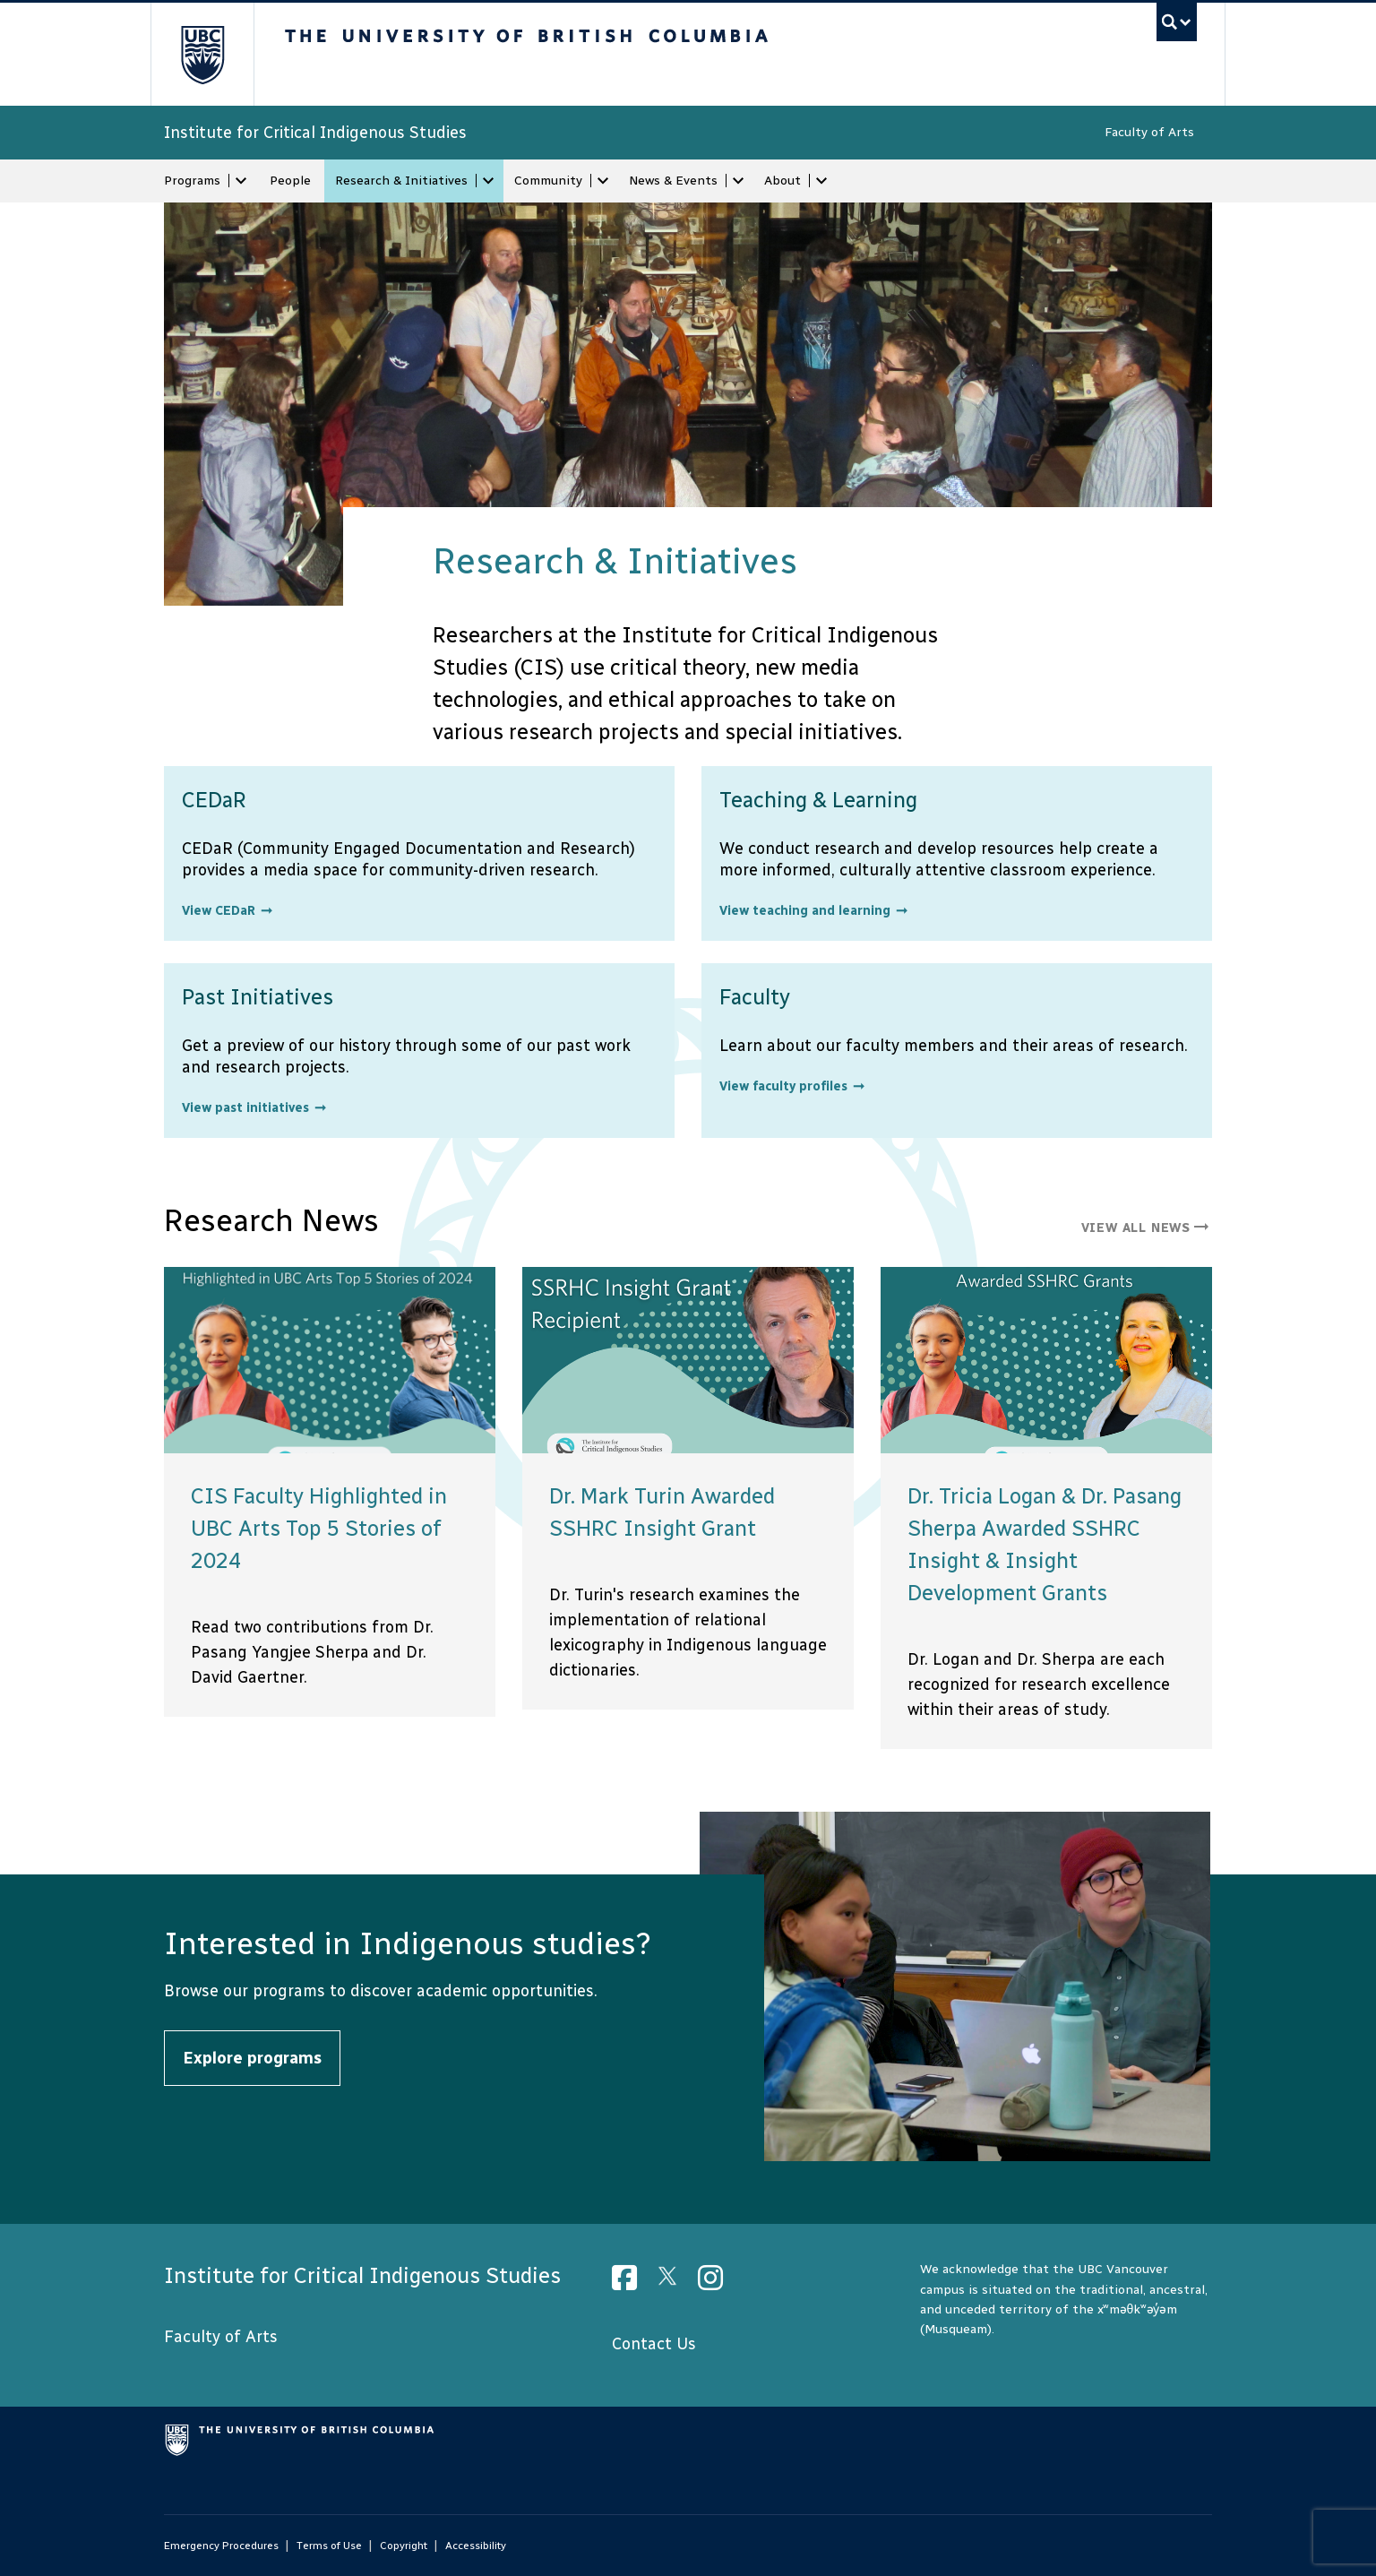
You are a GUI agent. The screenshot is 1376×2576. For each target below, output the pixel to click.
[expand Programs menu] (241, 181)
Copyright (403, 2545)
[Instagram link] (717, 2283)
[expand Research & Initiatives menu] (488, 181)
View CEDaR (218, 910)
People (290, 180)
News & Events (673, 180)
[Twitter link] (674, 2283)
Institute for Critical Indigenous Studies (315, 132)
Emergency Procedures (221, 2545)
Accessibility (475, 2545)
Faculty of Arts (1149, 132)
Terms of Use (329, 2545)
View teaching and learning (804, 910)
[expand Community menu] (603, 181)
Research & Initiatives (401, 180)
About (782, 180)
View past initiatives (245, 1108)
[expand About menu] (821, 181)
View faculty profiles (783, 1086)
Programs (192, 180)
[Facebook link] (631, 2283)
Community (548, 180)
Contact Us (654, 2344)
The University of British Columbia (202, 54)
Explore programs (252, 2058)
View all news (1146, 1228)
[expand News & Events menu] (738, 181)
